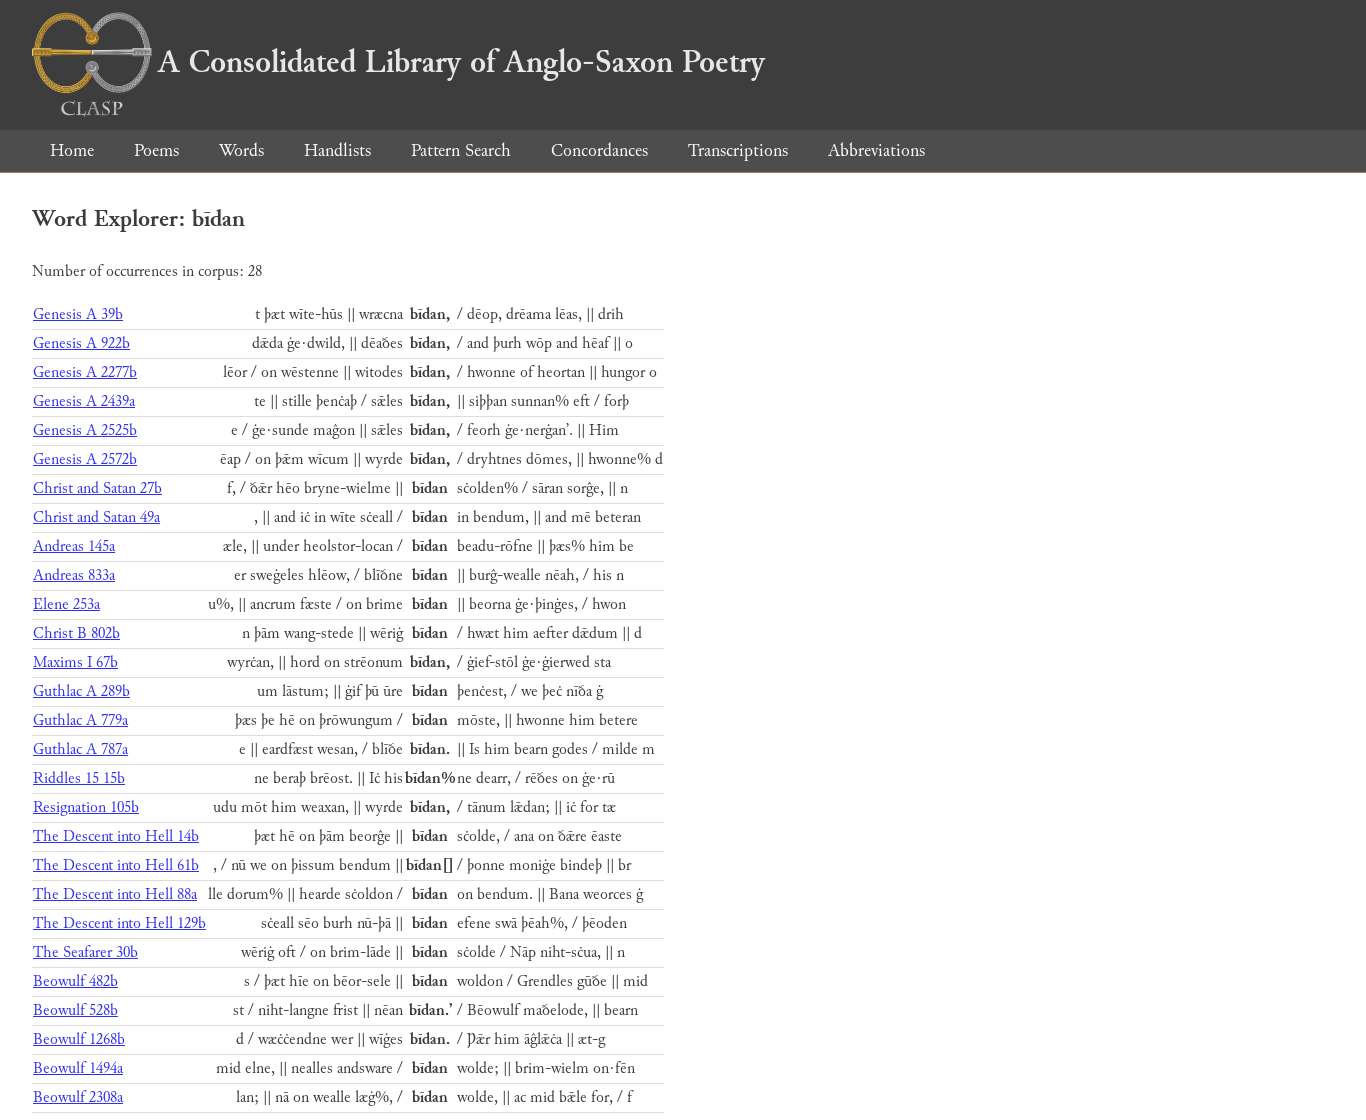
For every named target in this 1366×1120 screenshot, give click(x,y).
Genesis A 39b (78, 314)
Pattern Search (461, 150)
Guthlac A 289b (81, 691)
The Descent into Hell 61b (116, 865)
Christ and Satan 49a (96, 517)
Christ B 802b (76, 633)
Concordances (599, 150)
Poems (156, 150)
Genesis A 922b (81, 343)
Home (72, 150)
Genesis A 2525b (85, 430)
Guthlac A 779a (80, 720)
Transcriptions (738, 150)
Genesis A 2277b (85, 372)
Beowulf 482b (75, 981)
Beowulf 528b (75, 1010)
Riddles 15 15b (79, 778)
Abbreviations (876, 150)
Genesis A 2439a (84, 401)
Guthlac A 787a (80, 749)
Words (241, 150)
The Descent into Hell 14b (116, 836)
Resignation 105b (86, 807)
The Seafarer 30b (85, 952)
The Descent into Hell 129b (119, 923)
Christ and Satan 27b (97, 488)
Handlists (337, 150)
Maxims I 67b (75, 662)
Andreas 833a (74, 575)
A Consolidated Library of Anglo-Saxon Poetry (398, 62)
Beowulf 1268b (79, 1039)
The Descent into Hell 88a (115, 894)
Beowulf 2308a (78, 1097)
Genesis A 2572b (85, 459)
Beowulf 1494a (78, 1068)
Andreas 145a (74, 546)
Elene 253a (66, 604)
